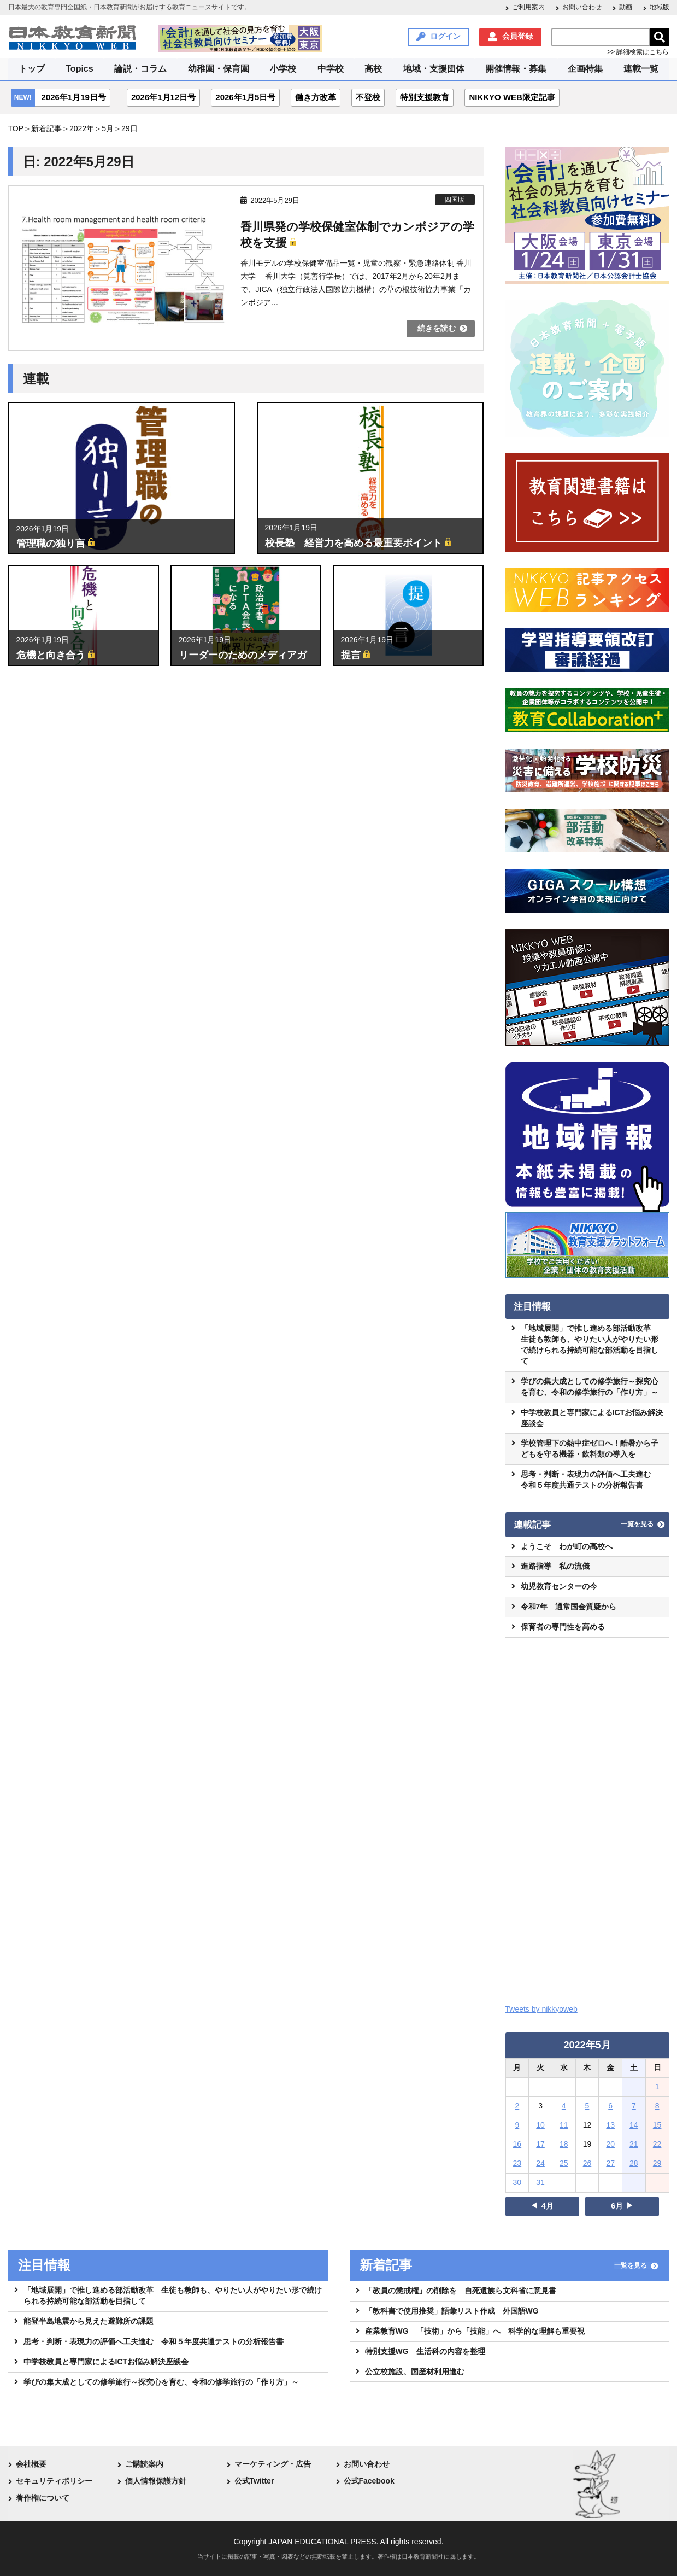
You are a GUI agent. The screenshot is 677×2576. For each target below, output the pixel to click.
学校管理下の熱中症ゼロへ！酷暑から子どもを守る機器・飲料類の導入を (589, 1448)
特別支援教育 (424, 97)
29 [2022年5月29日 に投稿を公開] (657, 2163)
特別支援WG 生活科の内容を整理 (425, 2351)
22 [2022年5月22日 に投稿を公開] (657, 2144)
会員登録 (517, 36)
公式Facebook (369, 2480)
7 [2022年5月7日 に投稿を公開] (634, 2105)
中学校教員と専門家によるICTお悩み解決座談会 (592, 1418)
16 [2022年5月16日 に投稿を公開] (517, 2144)
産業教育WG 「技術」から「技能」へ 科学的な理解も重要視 (475, 2331)
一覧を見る (637, 1524)
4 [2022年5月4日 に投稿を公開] (564, 2105)
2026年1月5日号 (245, 97)
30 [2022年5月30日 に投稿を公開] (517, 2182)
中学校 (330, 68)
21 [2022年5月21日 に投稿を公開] (633, 2144)
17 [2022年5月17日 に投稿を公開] (540, 2144)
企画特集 (585, 68)
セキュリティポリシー (54, 2480)
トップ (32, 68)
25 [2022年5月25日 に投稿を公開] (564, 2163)
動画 (625, 7)
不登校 (368, 97)
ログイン (445, 36)
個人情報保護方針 (155, 2480)
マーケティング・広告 (272, 2464)
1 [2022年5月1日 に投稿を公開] (657, 2086)
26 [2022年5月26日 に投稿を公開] (587, 2163)
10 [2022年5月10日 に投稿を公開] (540, 2125)
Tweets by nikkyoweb (541, 2009)
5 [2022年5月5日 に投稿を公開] (587, 2105)
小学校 (283, 68)
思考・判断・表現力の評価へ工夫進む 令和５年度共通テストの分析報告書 (589, 1479)
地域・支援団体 (433, 68)
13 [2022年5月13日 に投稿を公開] (610, 2125)
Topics (79, 68)
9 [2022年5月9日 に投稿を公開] (517, 2125)
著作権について (42, 2497)
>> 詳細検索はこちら (638, 52)
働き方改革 (315, 97)
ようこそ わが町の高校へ (567, 1546)
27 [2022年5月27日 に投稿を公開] (610, 2163)
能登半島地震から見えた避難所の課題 (88, 2321)
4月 (547, 2205)
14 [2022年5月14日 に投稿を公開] (633, 2125)
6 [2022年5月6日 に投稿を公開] (610, 2105)
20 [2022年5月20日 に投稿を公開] (610, 2144)
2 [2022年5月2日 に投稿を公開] (517, 2105)
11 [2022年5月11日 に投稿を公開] (564, 2125)
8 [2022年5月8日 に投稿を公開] (657, 2105)
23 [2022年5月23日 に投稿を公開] (517, 2163)
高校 (373, 68)
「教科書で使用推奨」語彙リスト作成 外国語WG (452, 2310)
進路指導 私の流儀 (555, 1566)
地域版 (659, 7)
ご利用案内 (528, 7)
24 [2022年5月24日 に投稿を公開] (540, 2163)
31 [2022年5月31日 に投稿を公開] (540, 2182)
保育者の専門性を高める (563, 1626)
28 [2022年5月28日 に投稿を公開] (633, 2163)
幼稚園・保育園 (218, 68)
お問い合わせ (582, 7)
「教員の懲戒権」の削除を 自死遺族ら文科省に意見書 (460, 2290)
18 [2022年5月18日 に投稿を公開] (564, 2144)
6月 (617, 2205)
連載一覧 (640, 68)
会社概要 (31, 2464)
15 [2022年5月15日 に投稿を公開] (657, 2125)
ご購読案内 (144, 2464)
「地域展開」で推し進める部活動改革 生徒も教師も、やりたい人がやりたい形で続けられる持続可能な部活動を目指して (589, 1344)
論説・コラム (140, 68)
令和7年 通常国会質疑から (569, 1606)
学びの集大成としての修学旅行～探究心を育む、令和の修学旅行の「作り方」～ (589, 1387)
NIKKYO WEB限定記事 (512, 97)
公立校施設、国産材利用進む (414, 2371)
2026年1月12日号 (163, 97)
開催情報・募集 (515, 68)
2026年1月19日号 (74, 97)
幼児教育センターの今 (559, 1586)
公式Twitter (254, 2480)
